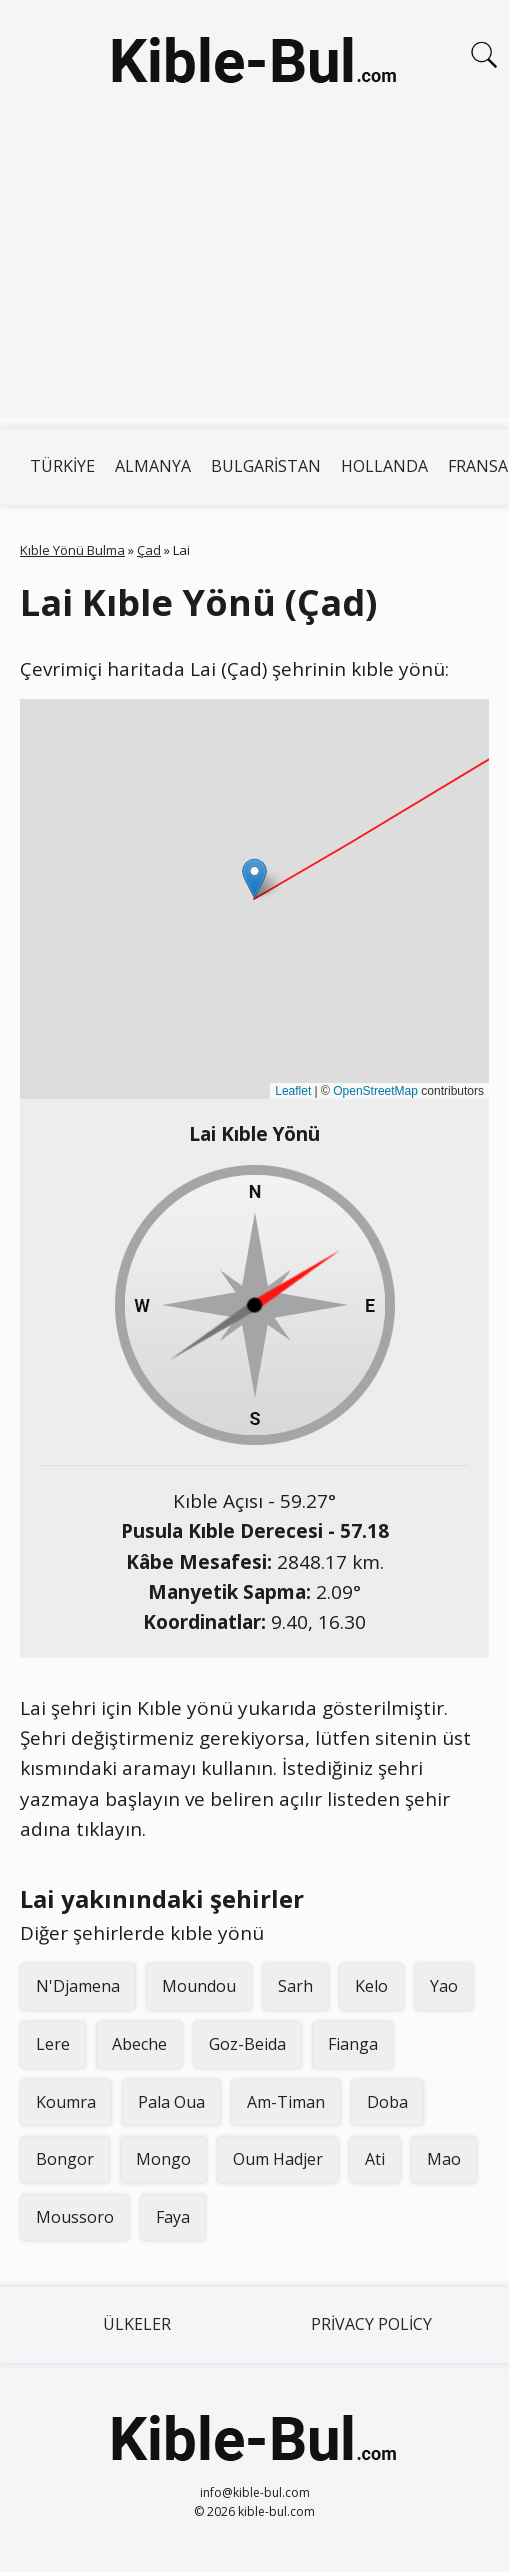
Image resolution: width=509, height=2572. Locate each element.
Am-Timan (286, 2102)
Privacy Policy (371, 2324)
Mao (444, 2159)
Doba (387, 2102)
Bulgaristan (266, 466)
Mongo (163, 2159)
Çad (149, 550)
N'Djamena (78, 1986)
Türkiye (62, 466)
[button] (254, 878)
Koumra (66, 2102)
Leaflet (293, 1091)
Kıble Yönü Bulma (72, 550)
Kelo (371, 1986)
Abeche (139, 2044)
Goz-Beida (247, 2044)
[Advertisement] (254, 278)
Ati (375, 2159)
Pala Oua (171, 2102)
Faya (173, 2217)
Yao (444, 1986)
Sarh (295, 1986)
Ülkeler (137, 2324)
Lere (53, 2044)
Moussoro (75, 2217)
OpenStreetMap (375, 1091)
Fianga (353, 2044)
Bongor (65, 2159)
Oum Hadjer (278, 2159)
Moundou (199, 1986)
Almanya (153, 466)
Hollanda (384, 466)
